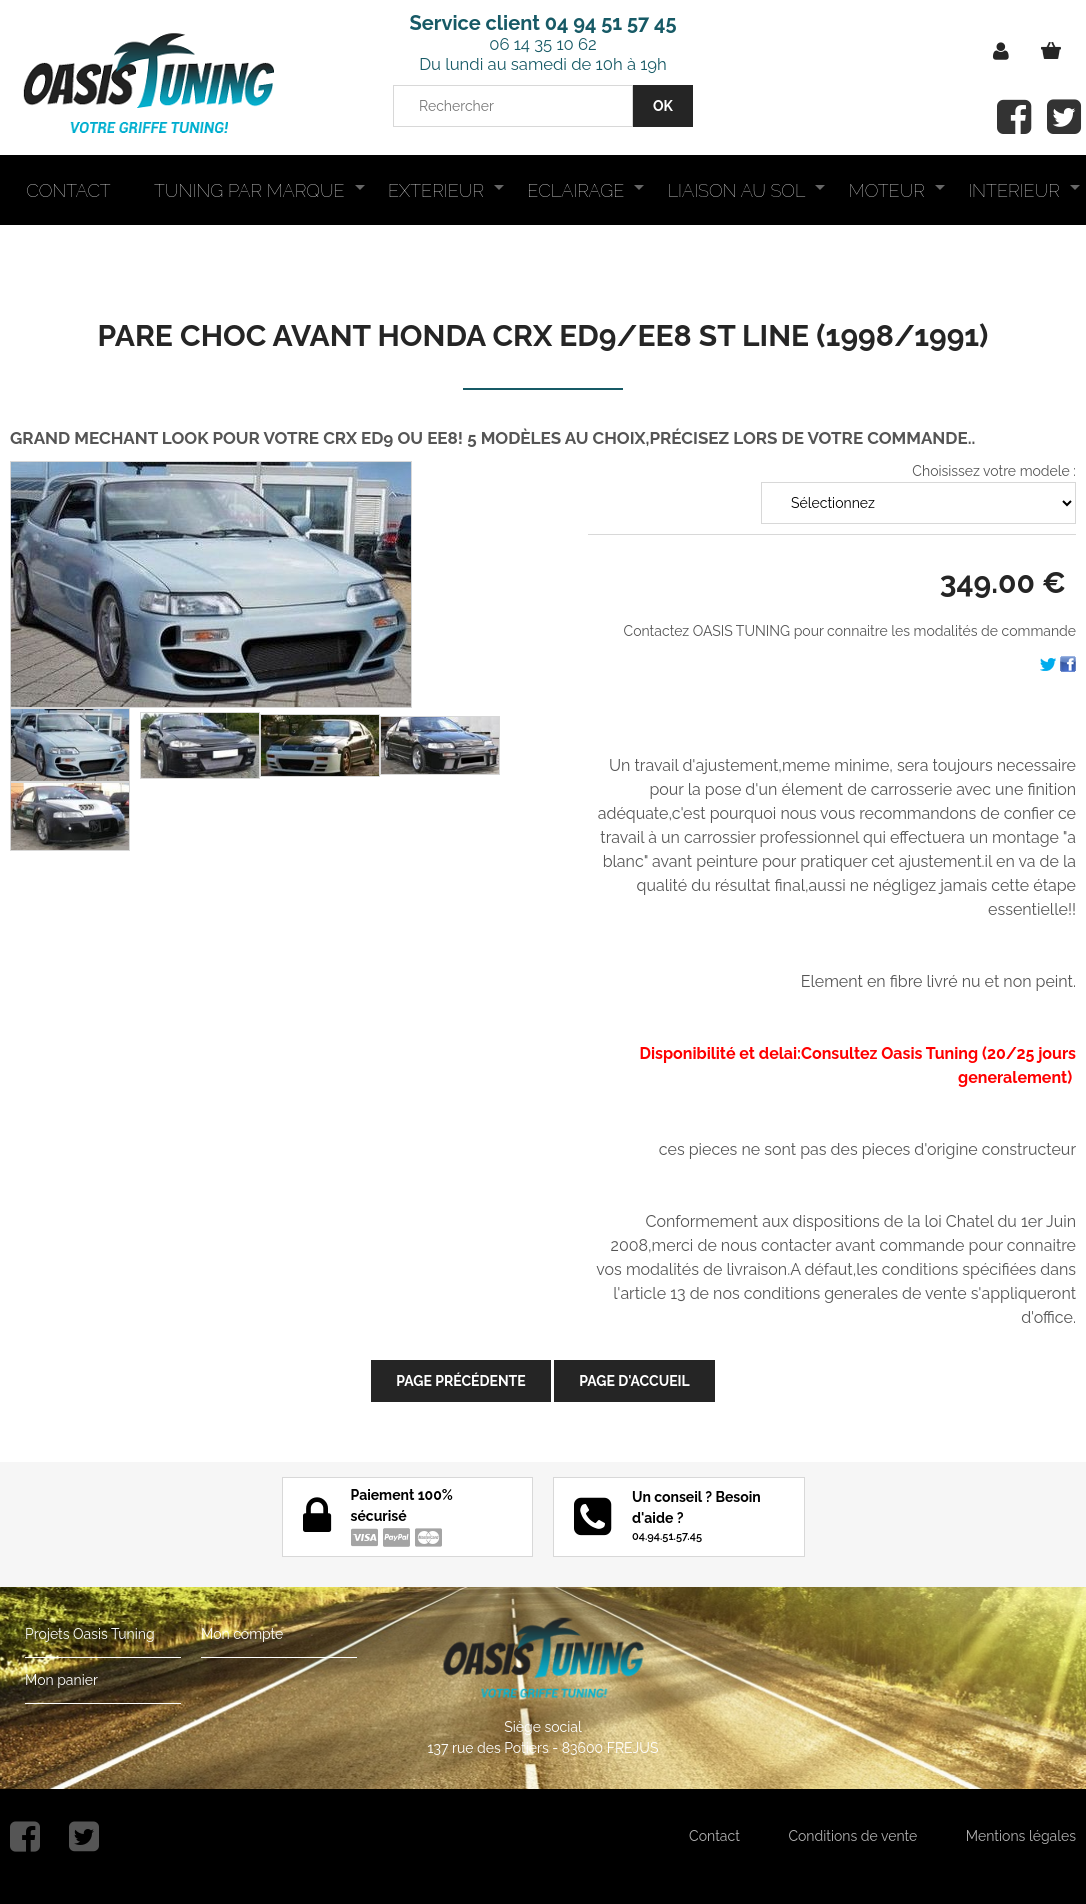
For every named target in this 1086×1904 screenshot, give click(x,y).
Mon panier (61, 1680)
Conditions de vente (852, 1836)
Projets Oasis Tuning (90, 1634)
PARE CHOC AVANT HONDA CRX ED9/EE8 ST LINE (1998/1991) (543, 335)
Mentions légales (1021, 1836)
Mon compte (242, 1634)
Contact (714, 1836)
